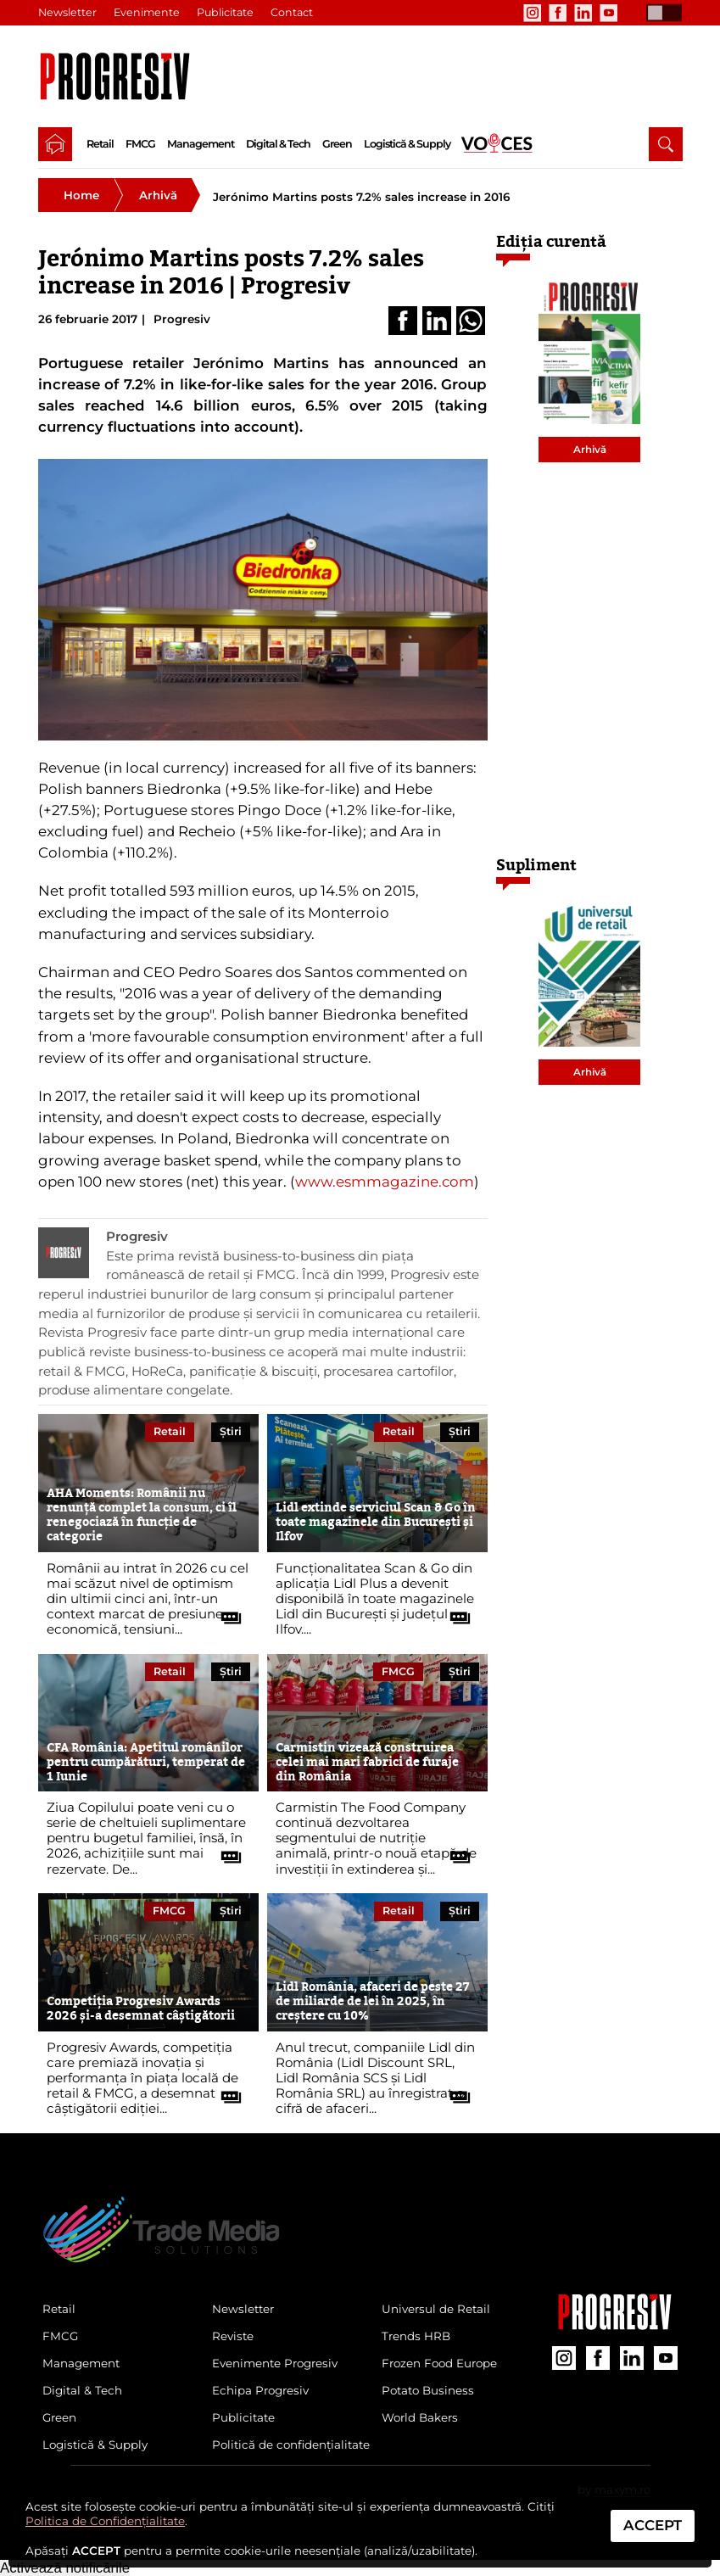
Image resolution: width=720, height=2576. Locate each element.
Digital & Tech (278, 143)
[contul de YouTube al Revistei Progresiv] (609, 12)
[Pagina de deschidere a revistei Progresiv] (120, 76)
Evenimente (147, 12)
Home (81, 195)
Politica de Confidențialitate (105, 2521)
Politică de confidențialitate (291, 2444)
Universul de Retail (436, 2309)
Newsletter (67, 12)
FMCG (140, 143)
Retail (100, 143)
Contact (292, 12)
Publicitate (225, 12)
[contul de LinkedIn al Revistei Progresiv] (583, 12)
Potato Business (428, 2390)
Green (337, 143)
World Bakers (420, 2417)
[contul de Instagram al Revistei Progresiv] (532, 12)
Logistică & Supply (407, 143)
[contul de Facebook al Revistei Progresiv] (558, 12)
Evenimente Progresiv (275, 2363)
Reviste (233, 2336)
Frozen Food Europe (439, 2363)
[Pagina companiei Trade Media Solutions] (615, 2325)
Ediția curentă (551, 241)
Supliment (536, 864)
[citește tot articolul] (225, 1612)
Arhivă (158, 195)
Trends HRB (416, 2336)
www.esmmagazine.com (384, 1181)
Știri (231, 1431)
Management (200, 143)
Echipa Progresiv (260, 2390)
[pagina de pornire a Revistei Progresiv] (55, 144)
